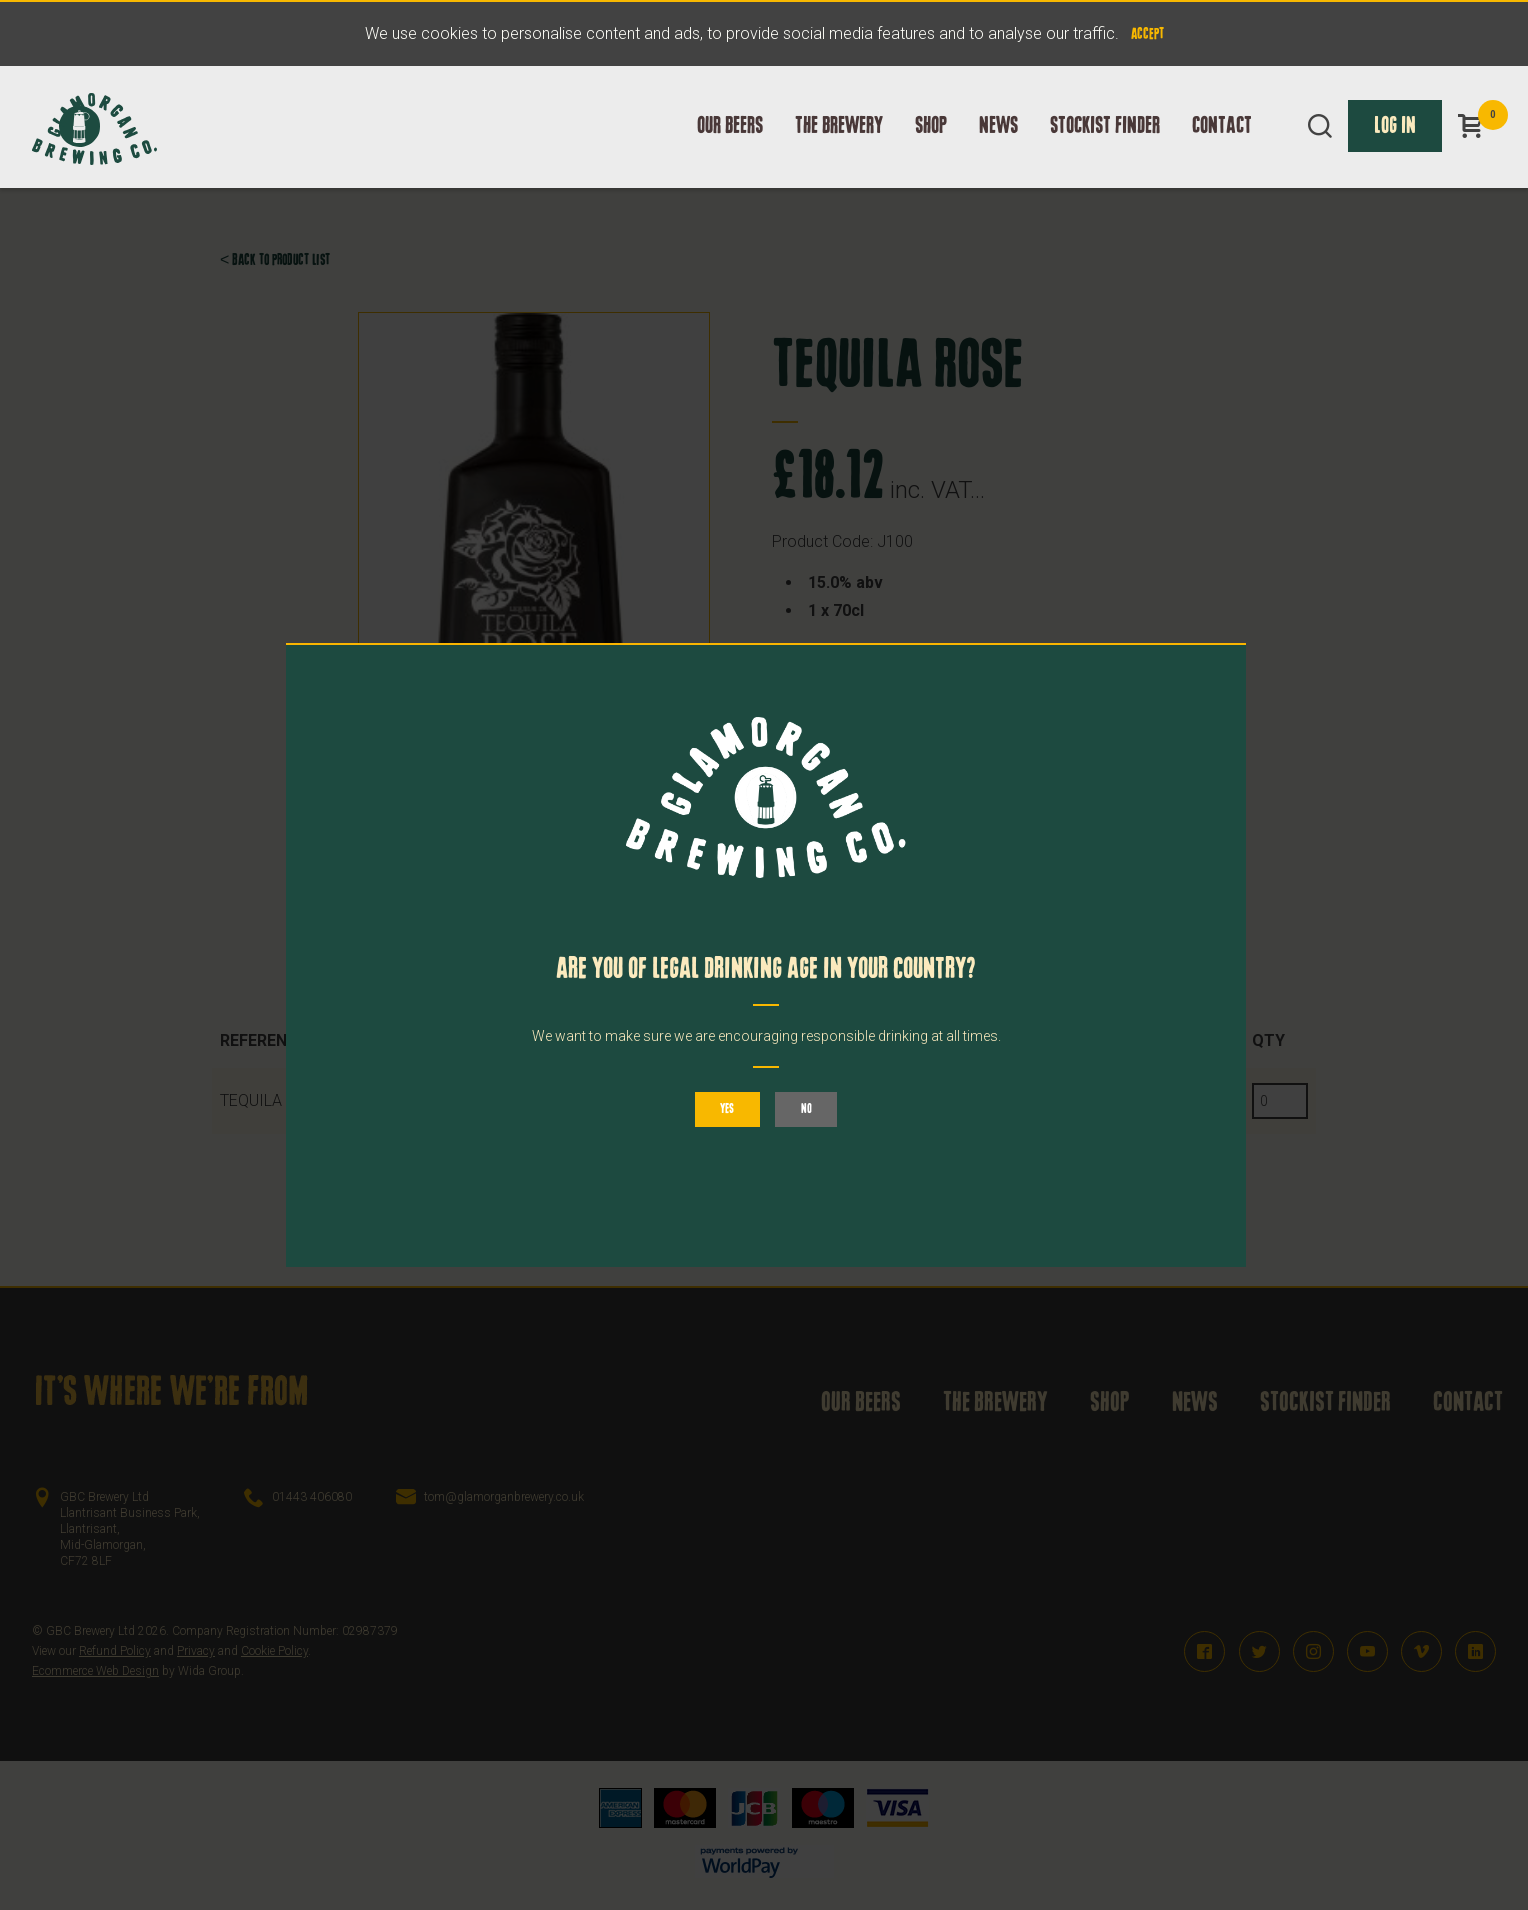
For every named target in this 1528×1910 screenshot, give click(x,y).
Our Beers (730, 147)
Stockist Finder (1105, 147)
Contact (1222, 147)
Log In (1395, 147)
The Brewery (839, 147)
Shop (931, 147)
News (998, 147)
